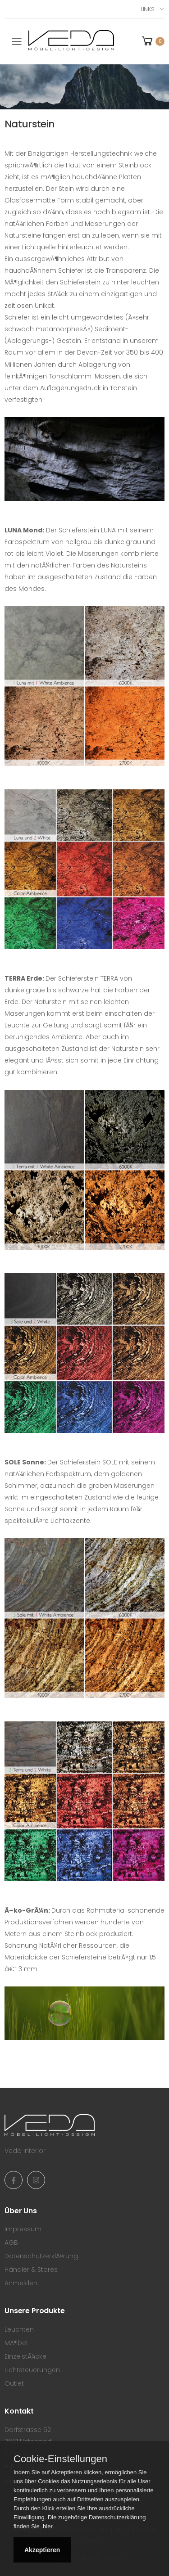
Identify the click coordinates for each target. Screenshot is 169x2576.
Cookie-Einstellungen (60, 2458)
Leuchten (19, 2329)
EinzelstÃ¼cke (25, 2356)
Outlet (14, 2383)
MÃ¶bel (16, 2342)
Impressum (23, 2229)
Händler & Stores (31, 2269)
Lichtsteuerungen (32, 2369)
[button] (152, 41)
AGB (11, 2242)
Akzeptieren (42, 2549)
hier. (48, 2526)
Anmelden (21, 2283)
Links (148, 9)
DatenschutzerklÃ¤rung (41, 2256)
